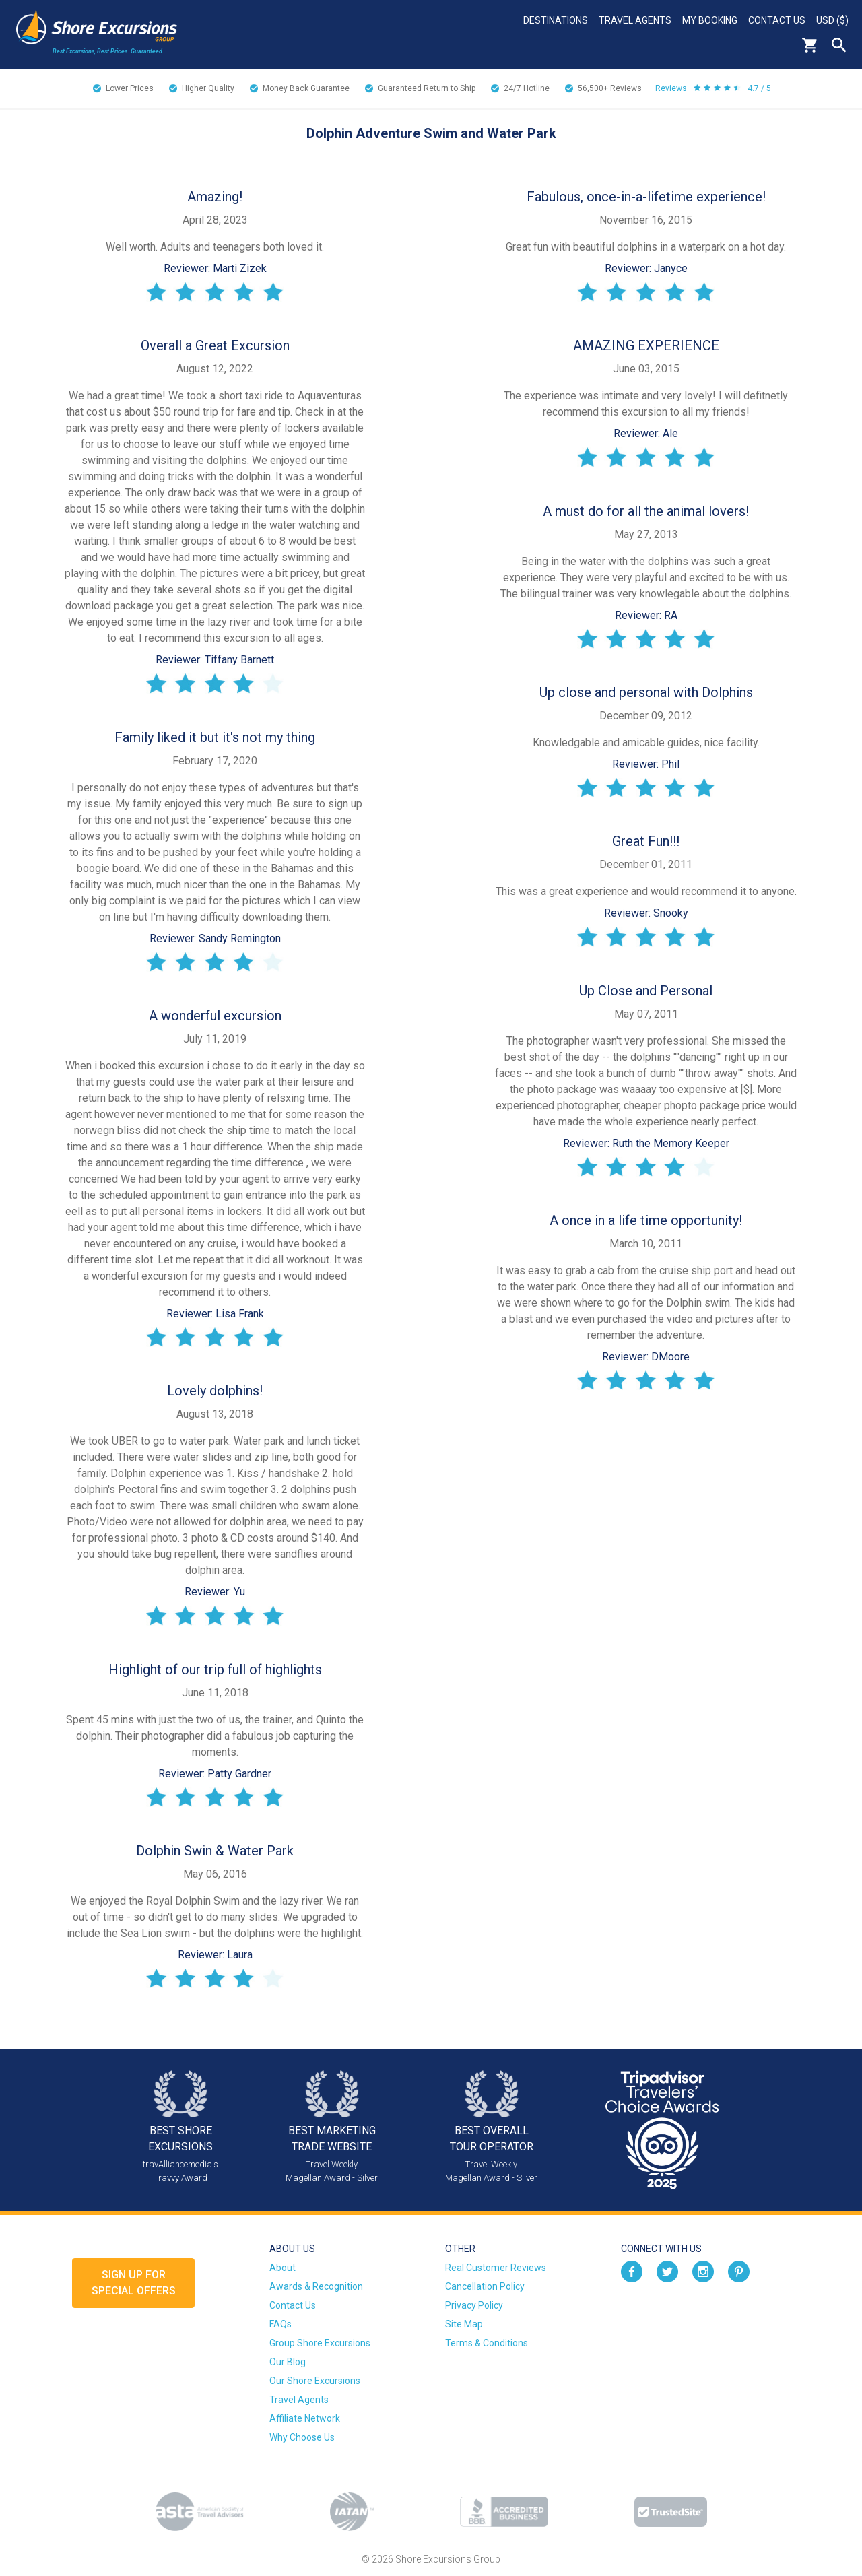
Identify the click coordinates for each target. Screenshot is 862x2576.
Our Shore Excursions (314, 2380)
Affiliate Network (304, 2418)
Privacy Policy (474, 2305)
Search (839, 45)
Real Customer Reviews (495, 2267)
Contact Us (776, 20)
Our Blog (287, 2361)
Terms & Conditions (486, 2343)
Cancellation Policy (485, 2286)
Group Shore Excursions (319, 2343)
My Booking (709, 20)
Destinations (555, 20)
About (282, 2267)
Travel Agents (635, 20)
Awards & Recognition (316, 2286)
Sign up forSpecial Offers (134, 2282)
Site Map (464, 2324)
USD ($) (832, 20)
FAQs (280, 2324)
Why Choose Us (302, 2437)
